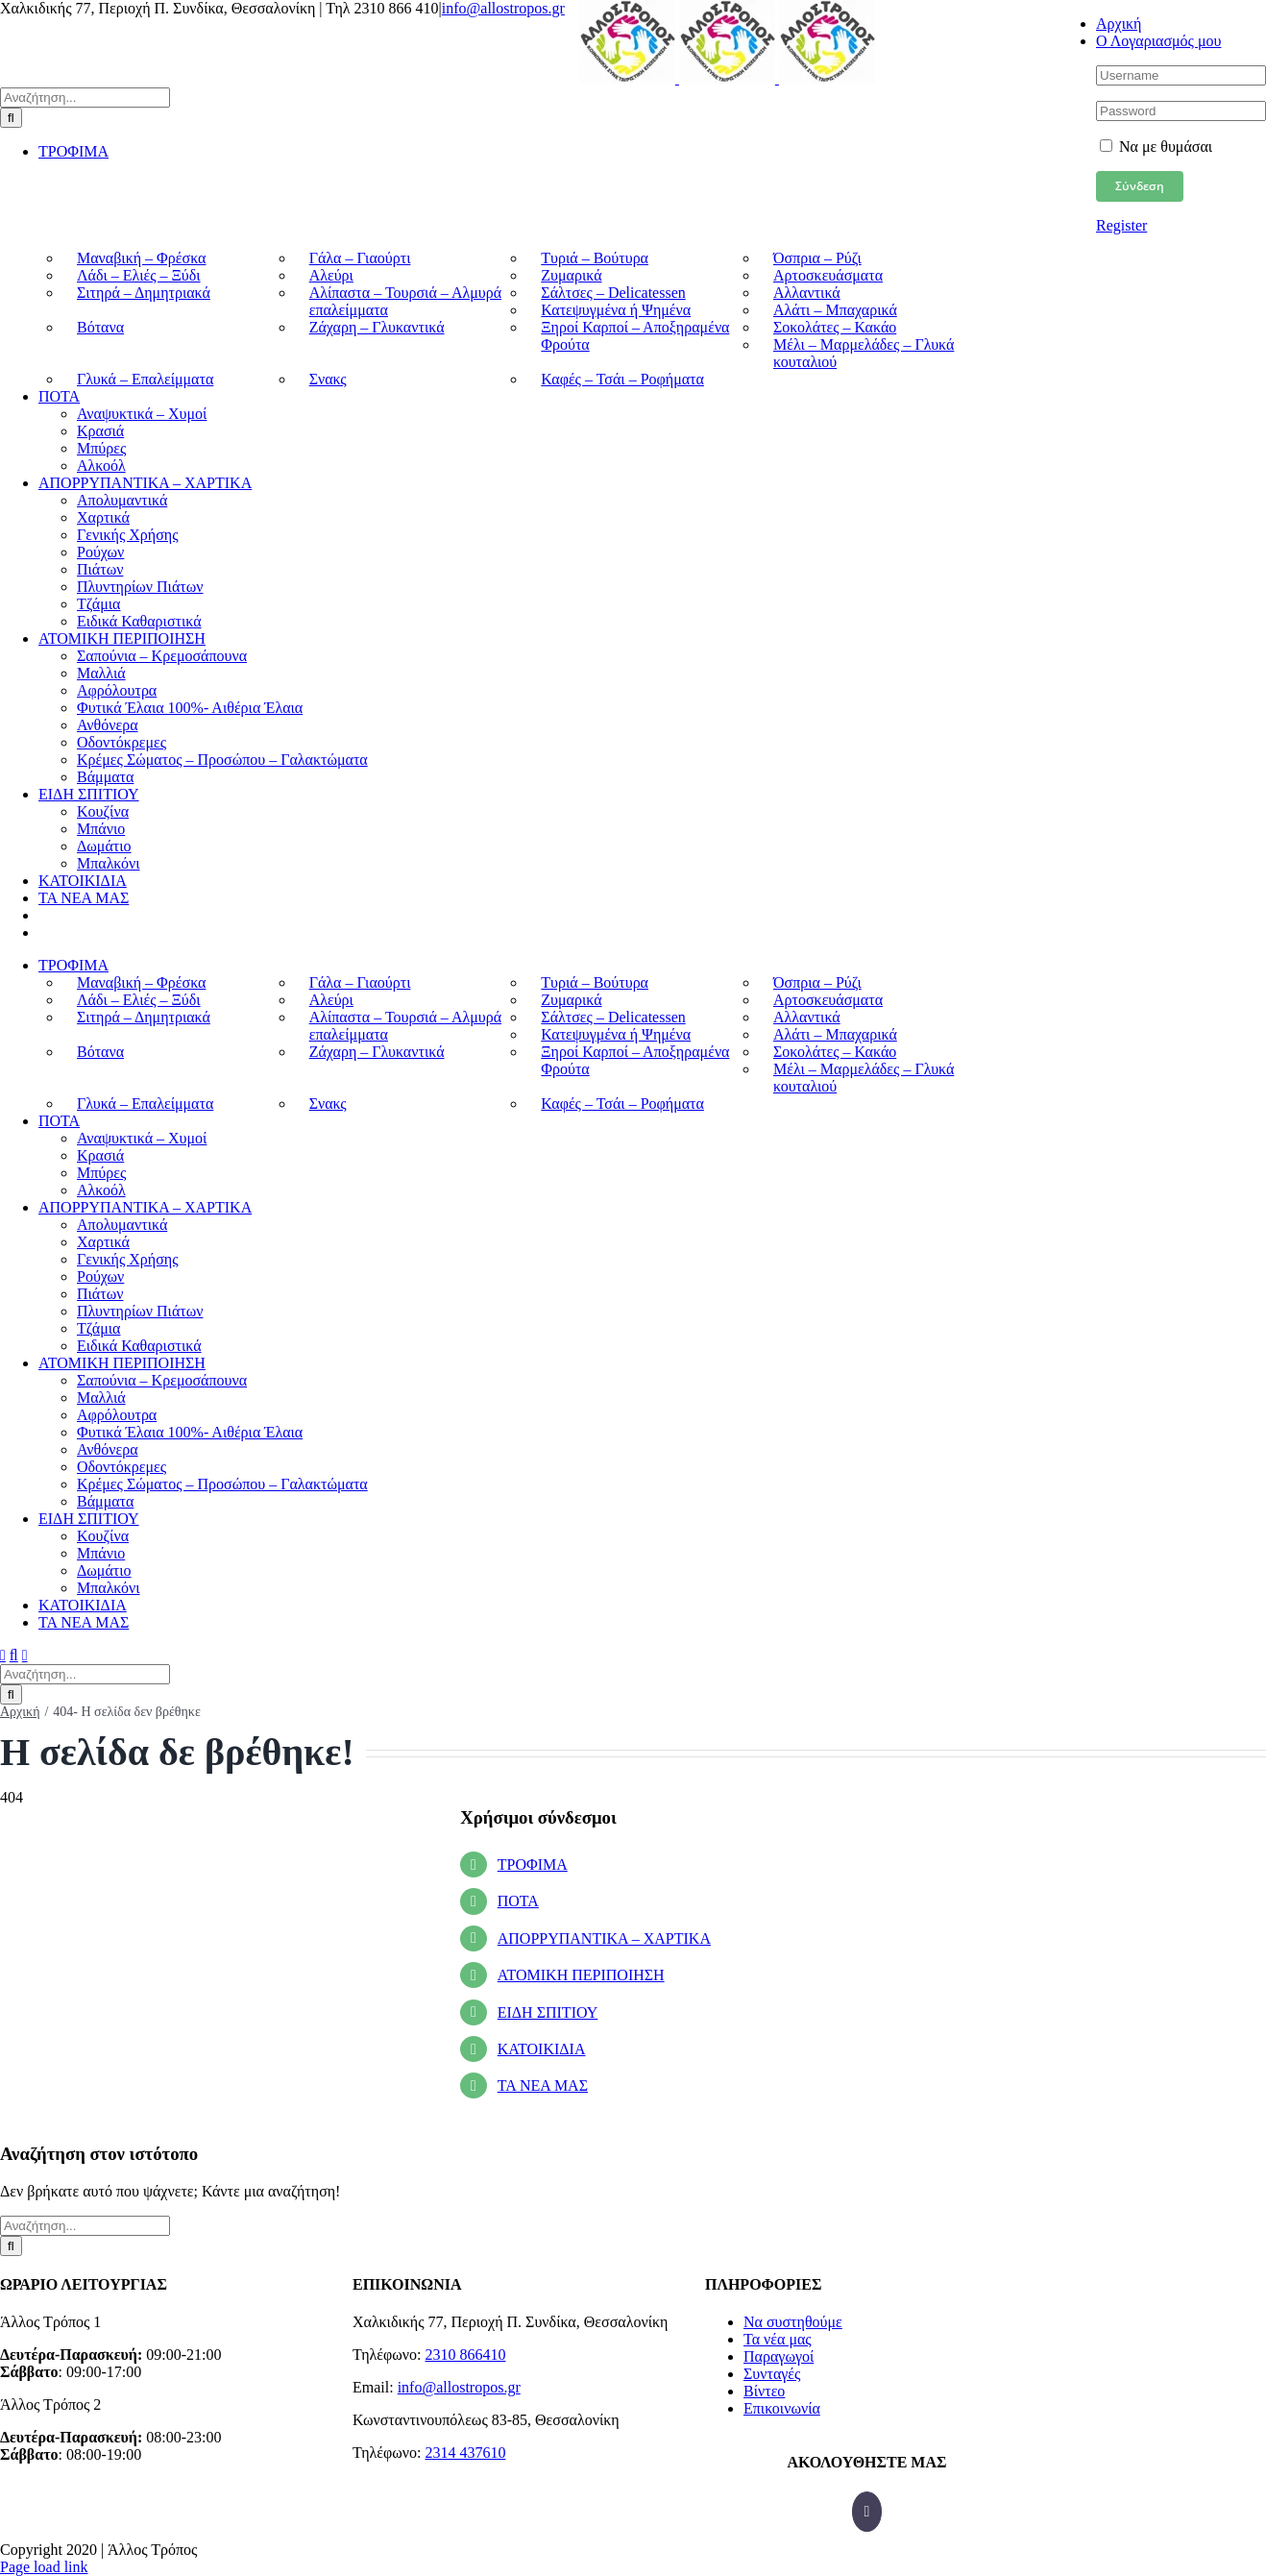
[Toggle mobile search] (14, 1655)
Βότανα (100, 327)
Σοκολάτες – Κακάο (834, 327)
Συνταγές (771, 2374)
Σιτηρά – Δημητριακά (143, 292)
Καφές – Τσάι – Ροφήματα (622, 379)
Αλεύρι (331, 275)
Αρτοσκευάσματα (828, 275)
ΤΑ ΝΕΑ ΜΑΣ (543, 2085)
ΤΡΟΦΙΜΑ (533, 1864)
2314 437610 (465, 2452)
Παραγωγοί (778, 2356)
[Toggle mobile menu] (3, 1655)
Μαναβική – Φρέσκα (141, 258)
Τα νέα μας (777, 2339)
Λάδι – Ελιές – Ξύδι (139, 275)
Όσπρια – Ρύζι (817, 258)
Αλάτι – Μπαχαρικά (835, 310)
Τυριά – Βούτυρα (594, 258)
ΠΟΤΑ (518, 1901)
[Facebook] (867, 2511)
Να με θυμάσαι (1156, 146)
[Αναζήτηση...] (85, 97)
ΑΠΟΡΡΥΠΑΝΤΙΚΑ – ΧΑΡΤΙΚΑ (604, 1938)
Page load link (44, 2567)
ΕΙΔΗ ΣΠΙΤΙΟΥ (548, 2012)
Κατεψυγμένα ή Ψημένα (616, 310)
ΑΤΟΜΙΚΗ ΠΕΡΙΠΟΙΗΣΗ (581, 1975)
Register (1121, 225)
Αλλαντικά (806, 292)
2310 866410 (465, 2354)
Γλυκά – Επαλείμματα (145, 379)
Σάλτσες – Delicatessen (613, 292)
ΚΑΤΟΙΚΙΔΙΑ (542, 2049)
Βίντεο (764, 2391)
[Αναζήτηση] (11, 118)
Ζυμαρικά (571, 275)
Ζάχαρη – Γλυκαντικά (377, 327)
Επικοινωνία (781, 2408)
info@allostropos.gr (503, 8)
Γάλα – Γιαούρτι (360, 258)
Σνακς (328, 379)
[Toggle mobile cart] (25, 1655)
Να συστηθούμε (792, 2322)
